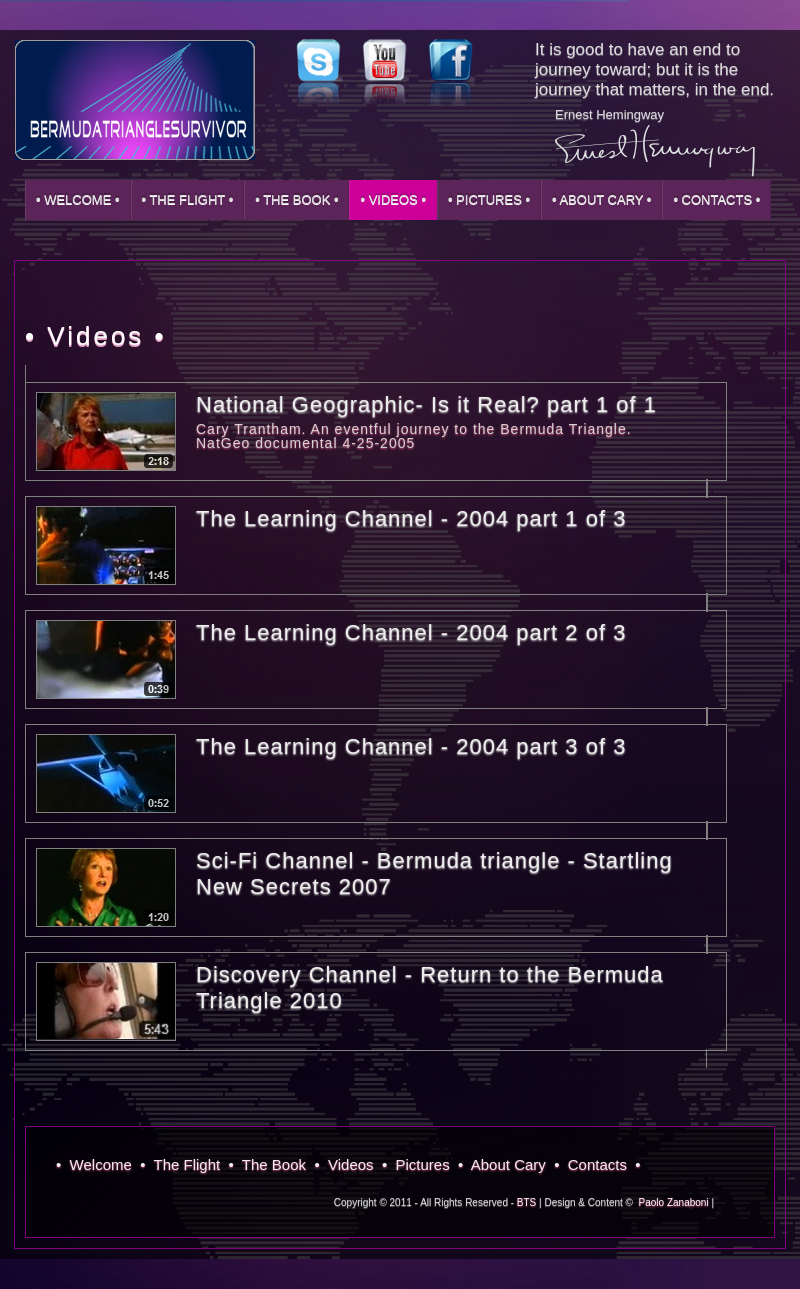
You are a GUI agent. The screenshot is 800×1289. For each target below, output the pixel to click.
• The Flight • (188, 199)
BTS (526, 1202)
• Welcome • (78, 199)
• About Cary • (601, 199)
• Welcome (98, 1164)
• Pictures (420, 1164)
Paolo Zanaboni (674, 1202)
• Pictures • (489, 199)
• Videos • (392, 199)
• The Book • (296, 199)
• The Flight (184, 1164)
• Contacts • (716, 199)
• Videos (348, 1164)
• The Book (272, 1164)
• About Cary (506, 1164)
